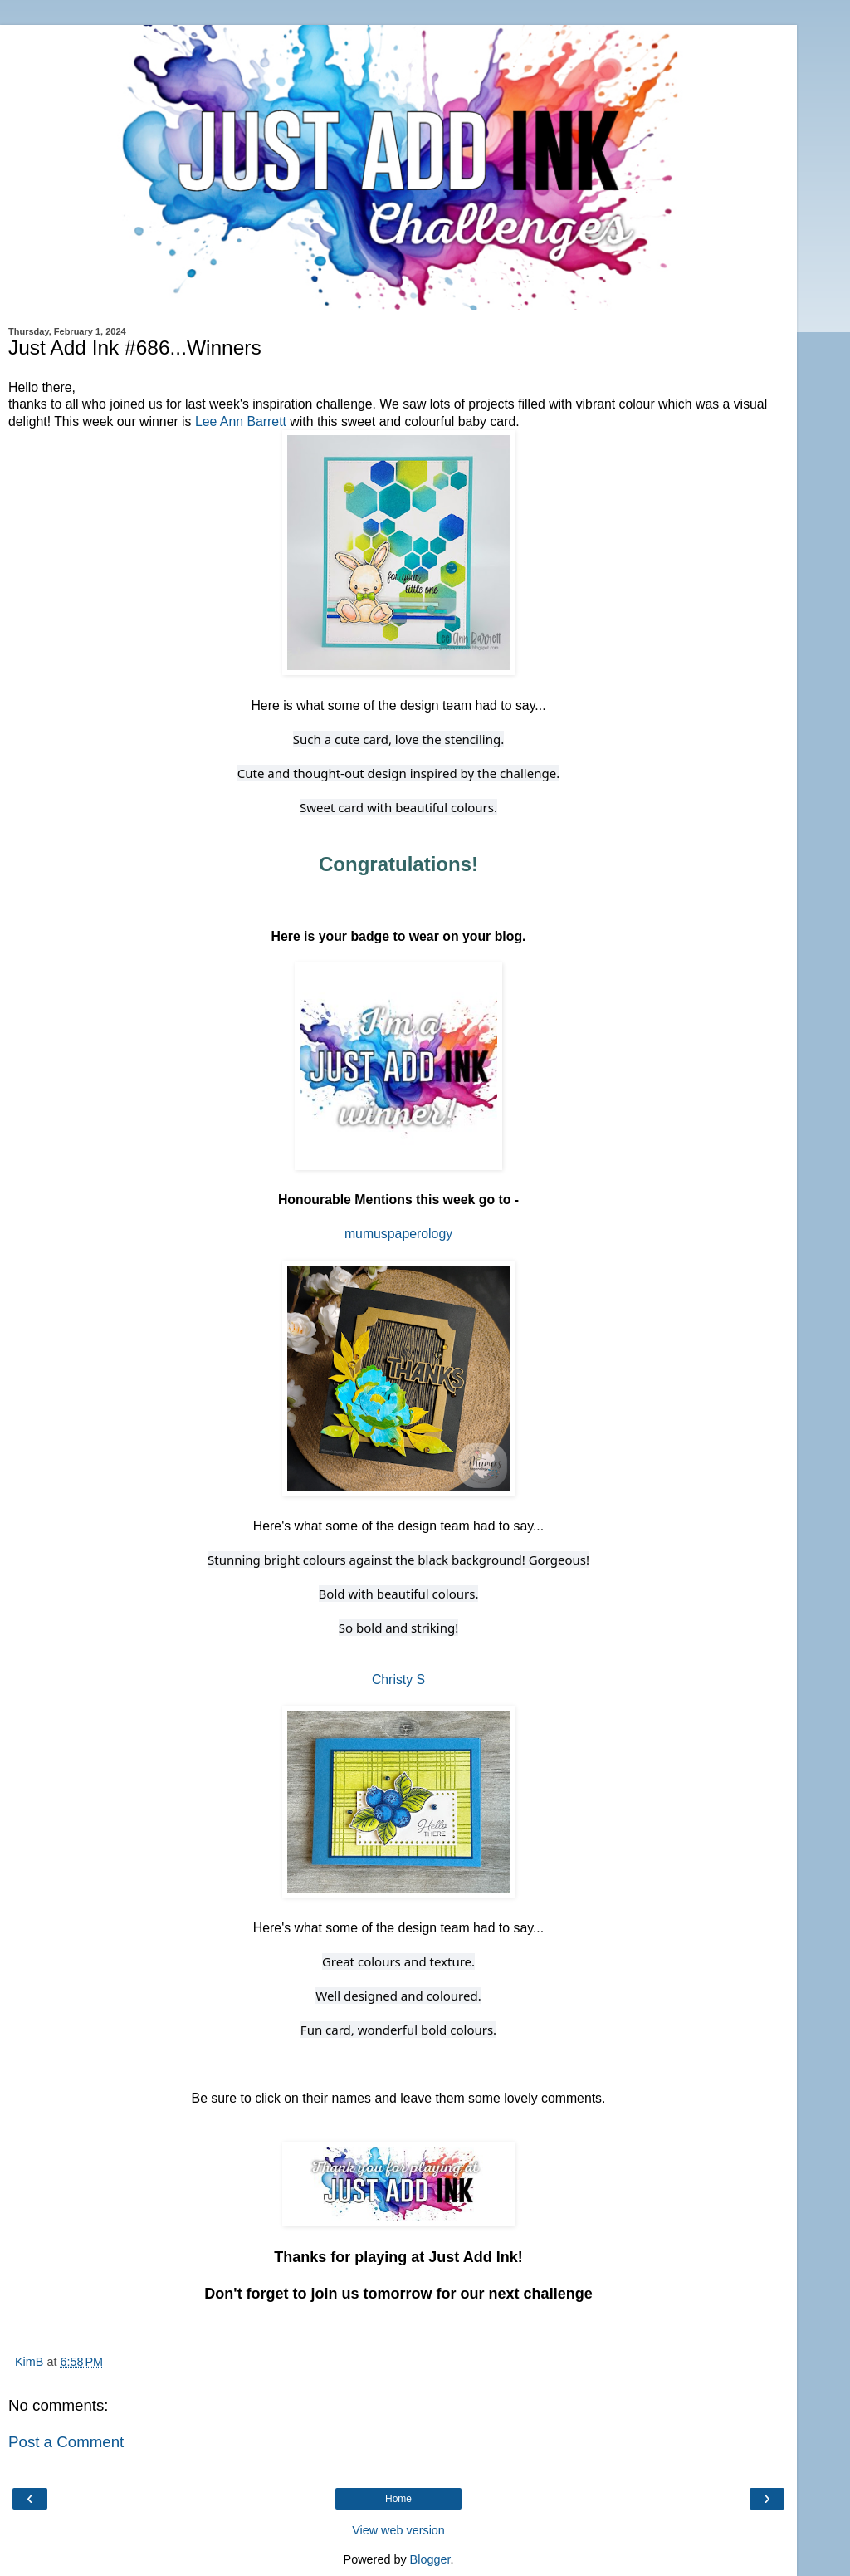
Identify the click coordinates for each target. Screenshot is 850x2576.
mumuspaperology (398, 1234)
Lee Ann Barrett (240, 421)
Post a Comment (66, 2442)
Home (398, 2499)
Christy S (398, 1679)
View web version (398, 2530)
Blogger (430, 2559)
